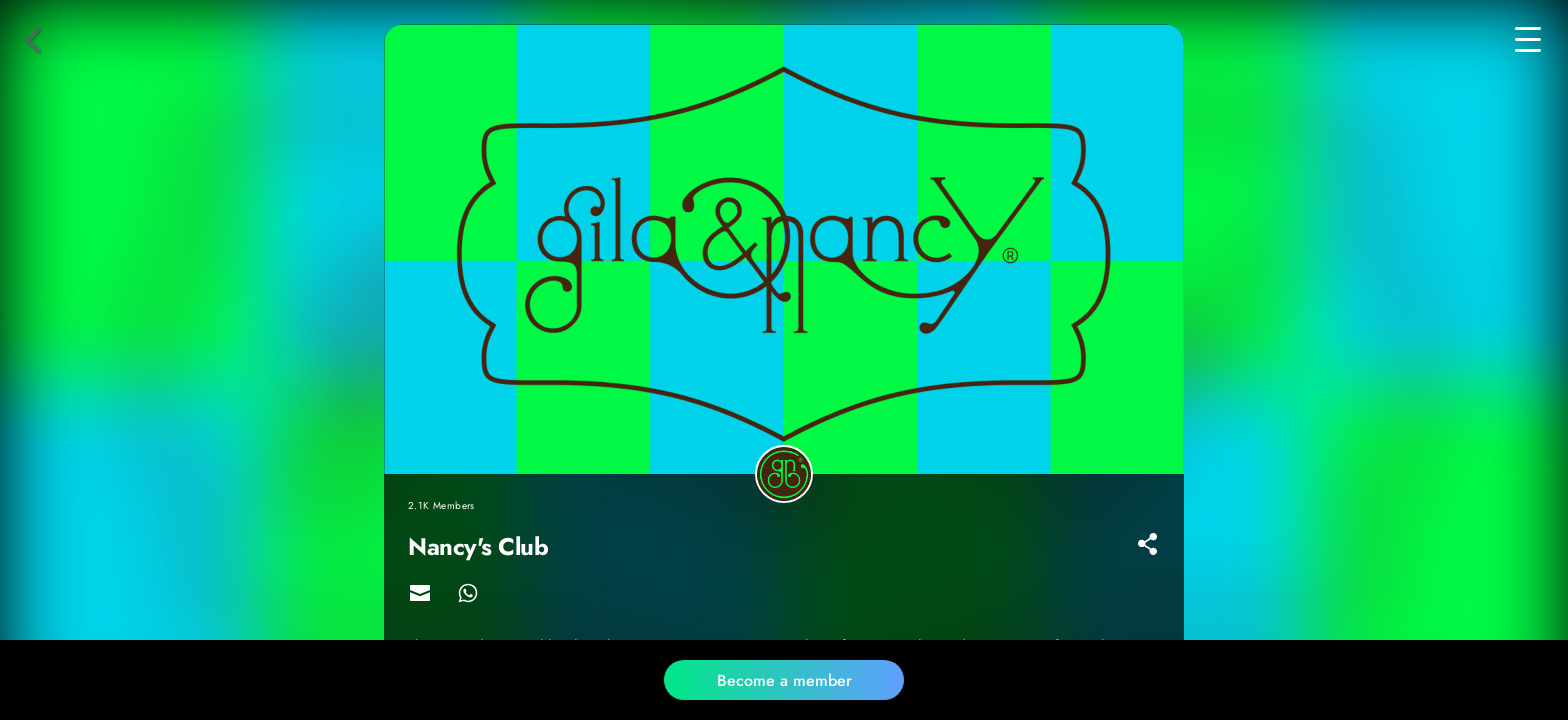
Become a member (784, 680)
